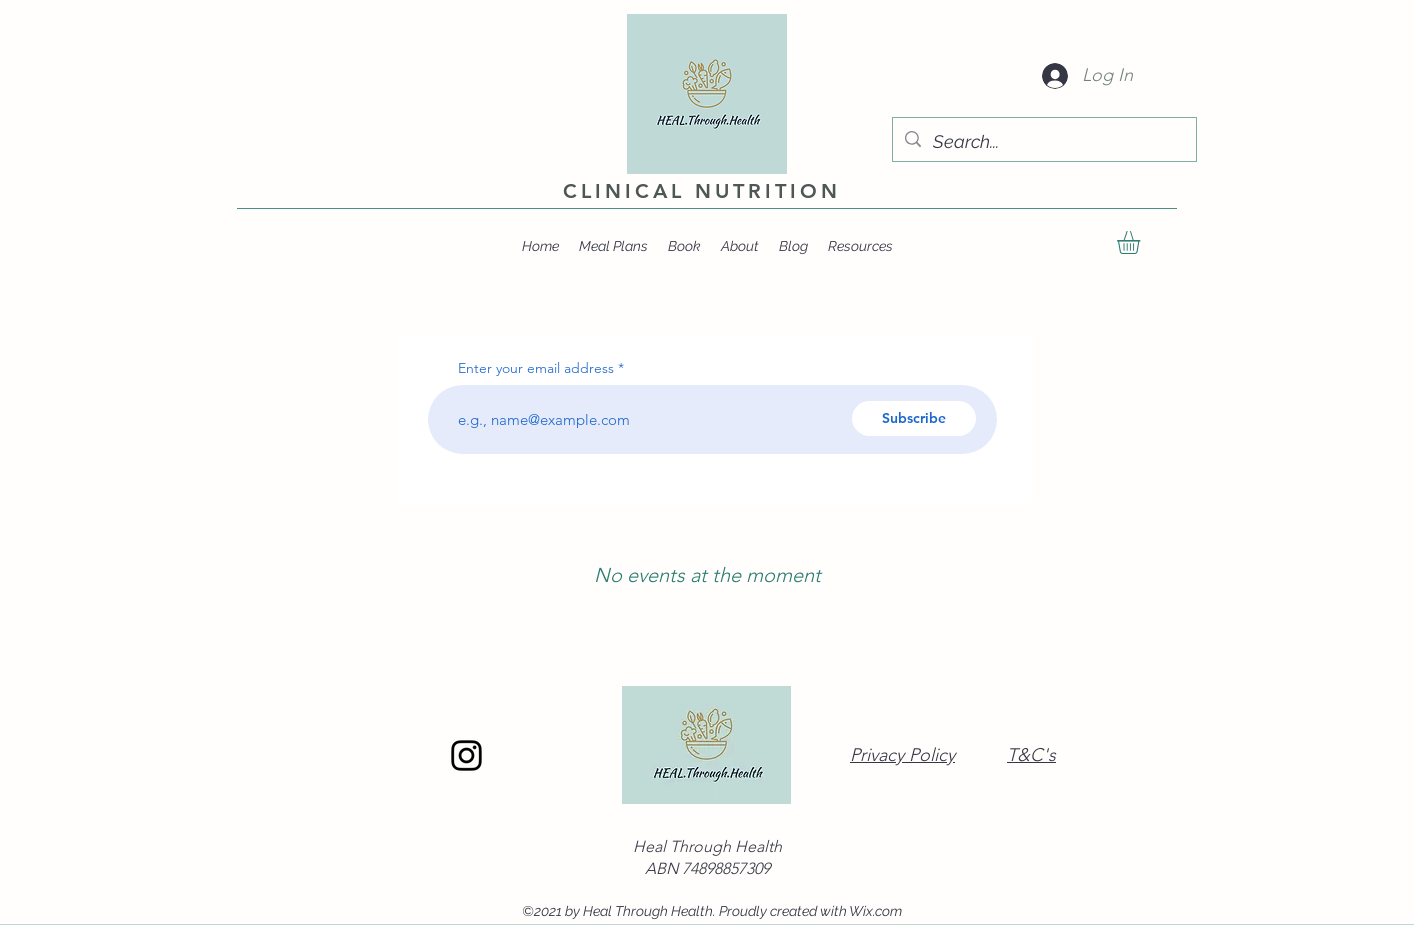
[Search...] (1043, 142)
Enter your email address (536, 368)
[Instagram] (466, 755)
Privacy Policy (902, 755)
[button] (1142, 242)
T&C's (1031, 755)
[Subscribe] (914, 418)
